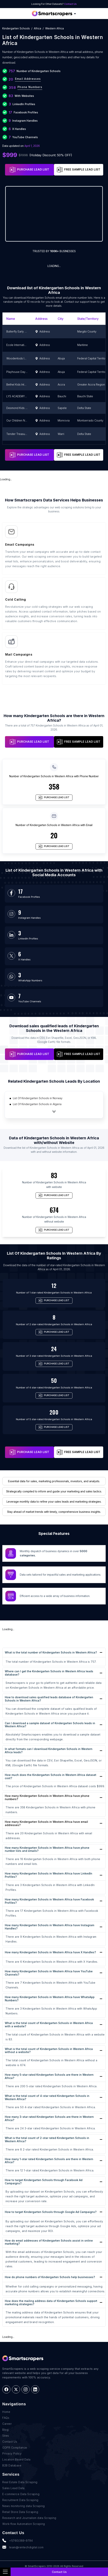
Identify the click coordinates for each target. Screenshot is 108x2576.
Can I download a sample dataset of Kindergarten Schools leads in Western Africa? (50, 1724)
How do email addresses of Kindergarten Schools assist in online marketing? (49, 2242)
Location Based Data (16, 2459)
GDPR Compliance (14, 2447)
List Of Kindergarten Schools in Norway (37, 1098)
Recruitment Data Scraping (20, 2500)
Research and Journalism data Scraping (29, 2517)
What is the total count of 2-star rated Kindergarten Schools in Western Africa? (47, 2139)
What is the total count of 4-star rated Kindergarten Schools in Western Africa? (47, 2097)
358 (54, 786)
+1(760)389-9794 (17, 2540)
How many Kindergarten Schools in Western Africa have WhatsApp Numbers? (50, 1998)
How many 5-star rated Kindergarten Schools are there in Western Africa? (49, 2076)
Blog (5, 2429)
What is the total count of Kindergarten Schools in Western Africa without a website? (49, 2050)
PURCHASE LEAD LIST (29, 170)
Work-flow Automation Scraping (23, 2523)
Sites (5, 2435)
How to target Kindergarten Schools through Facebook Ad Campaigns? (43, 2181)
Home (6, 2411)
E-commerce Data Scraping (20, 2494)
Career (7, 2423)
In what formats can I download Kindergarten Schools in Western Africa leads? (48, 1750)
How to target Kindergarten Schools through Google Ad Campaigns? (50, 2212)
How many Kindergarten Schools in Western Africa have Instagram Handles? (49, 1926)
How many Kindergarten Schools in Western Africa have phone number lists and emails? (47, 1849)
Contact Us (70, 3)
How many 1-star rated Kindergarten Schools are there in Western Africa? (49, 2160)
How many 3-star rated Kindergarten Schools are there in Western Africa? (49, 2118)
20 (54, 835)
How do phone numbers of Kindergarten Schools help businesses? (50, 2277)
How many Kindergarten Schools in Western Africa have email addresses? (46, 1823)
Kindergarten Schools (16, 28)
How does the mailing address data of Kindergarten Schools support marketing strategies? (51, 2302)
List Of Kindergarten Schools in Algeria (37, 1104)
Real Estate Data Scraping (19, 2482)
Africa (37, 28)
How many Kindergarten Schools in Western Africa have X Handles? (50, 1952)
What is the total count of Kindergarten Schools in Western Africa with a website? (49, 2024)
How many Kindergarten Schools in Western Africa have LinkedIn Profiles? (48, 1875)
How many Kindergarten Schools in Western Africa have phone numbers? (47, 1797)
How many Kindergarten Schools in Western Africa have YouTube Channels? (49, 1973)
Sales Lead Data (13, 2488)
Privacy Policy (12, 2453)
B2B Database (11, 2465)
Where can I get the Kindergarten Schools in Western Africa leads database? (49, 1673)
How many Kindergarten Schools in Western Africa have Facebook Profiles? (49, 1901)
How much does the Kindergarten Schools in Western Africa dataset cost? (50, 1776)
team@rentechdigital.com (22, 2547)
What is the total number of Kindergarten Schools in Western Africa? (51, 1652)
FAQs (5, 2417)
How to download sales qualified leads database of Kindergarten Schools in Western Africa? (49, 1699)
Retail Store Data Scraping (20, 2512)
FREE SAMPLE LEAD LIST (78, 170)
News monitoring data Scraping (23, 2506)
